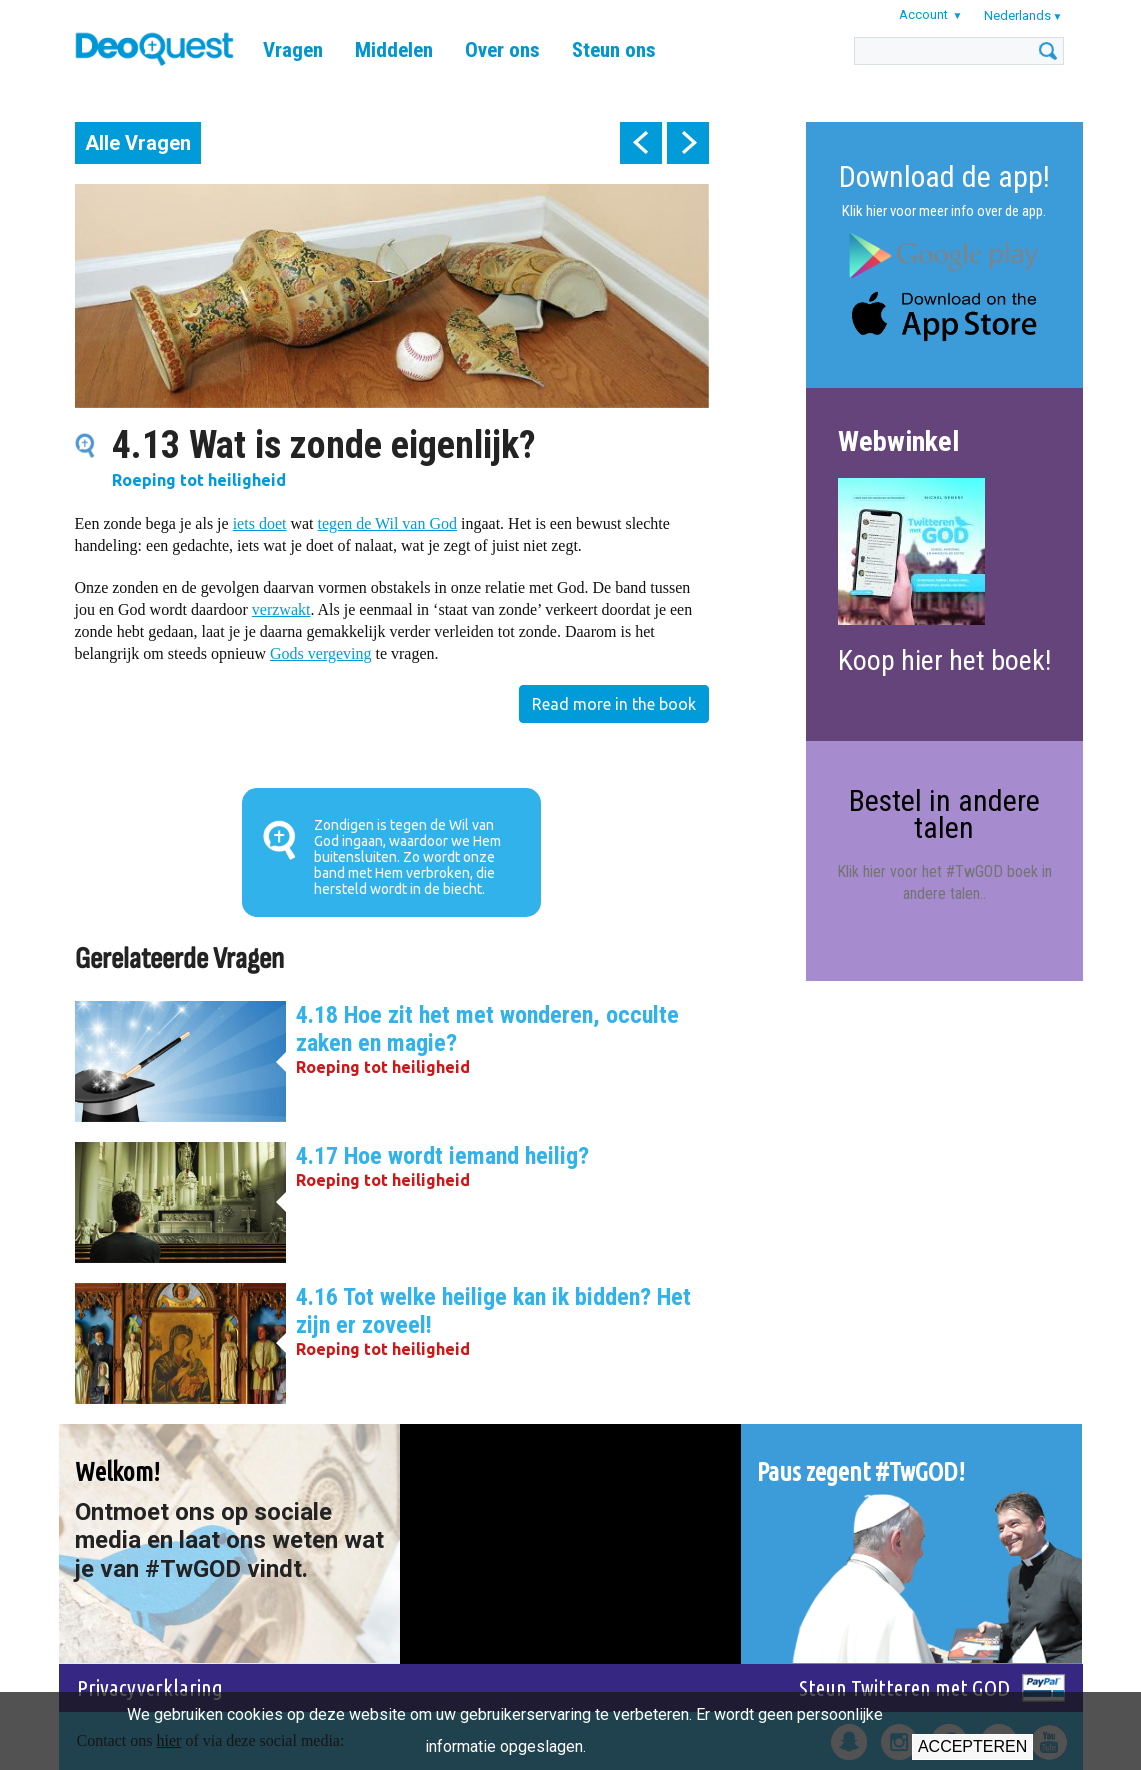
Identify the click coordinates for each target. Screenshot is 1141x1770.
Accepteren (972, 1746)
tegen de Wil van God (387, 523)
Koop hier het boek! (944, 660)
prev (641, 143)
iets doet (260, 523)
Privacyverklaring (150, 1687)
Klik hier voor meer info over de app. (944, 211)
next (688, 143)
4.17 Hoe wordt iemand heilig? (442, 1156)
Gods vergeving (320, 653)
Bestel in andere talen (944, 813)
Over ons (502, 50)
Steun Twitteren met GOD (904, 1687)
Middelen (394, 50)
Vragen (293, 50)
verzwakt (281, 609)
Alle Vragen (138, 143)
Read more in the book (614, 704)
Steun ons (614, 50)
